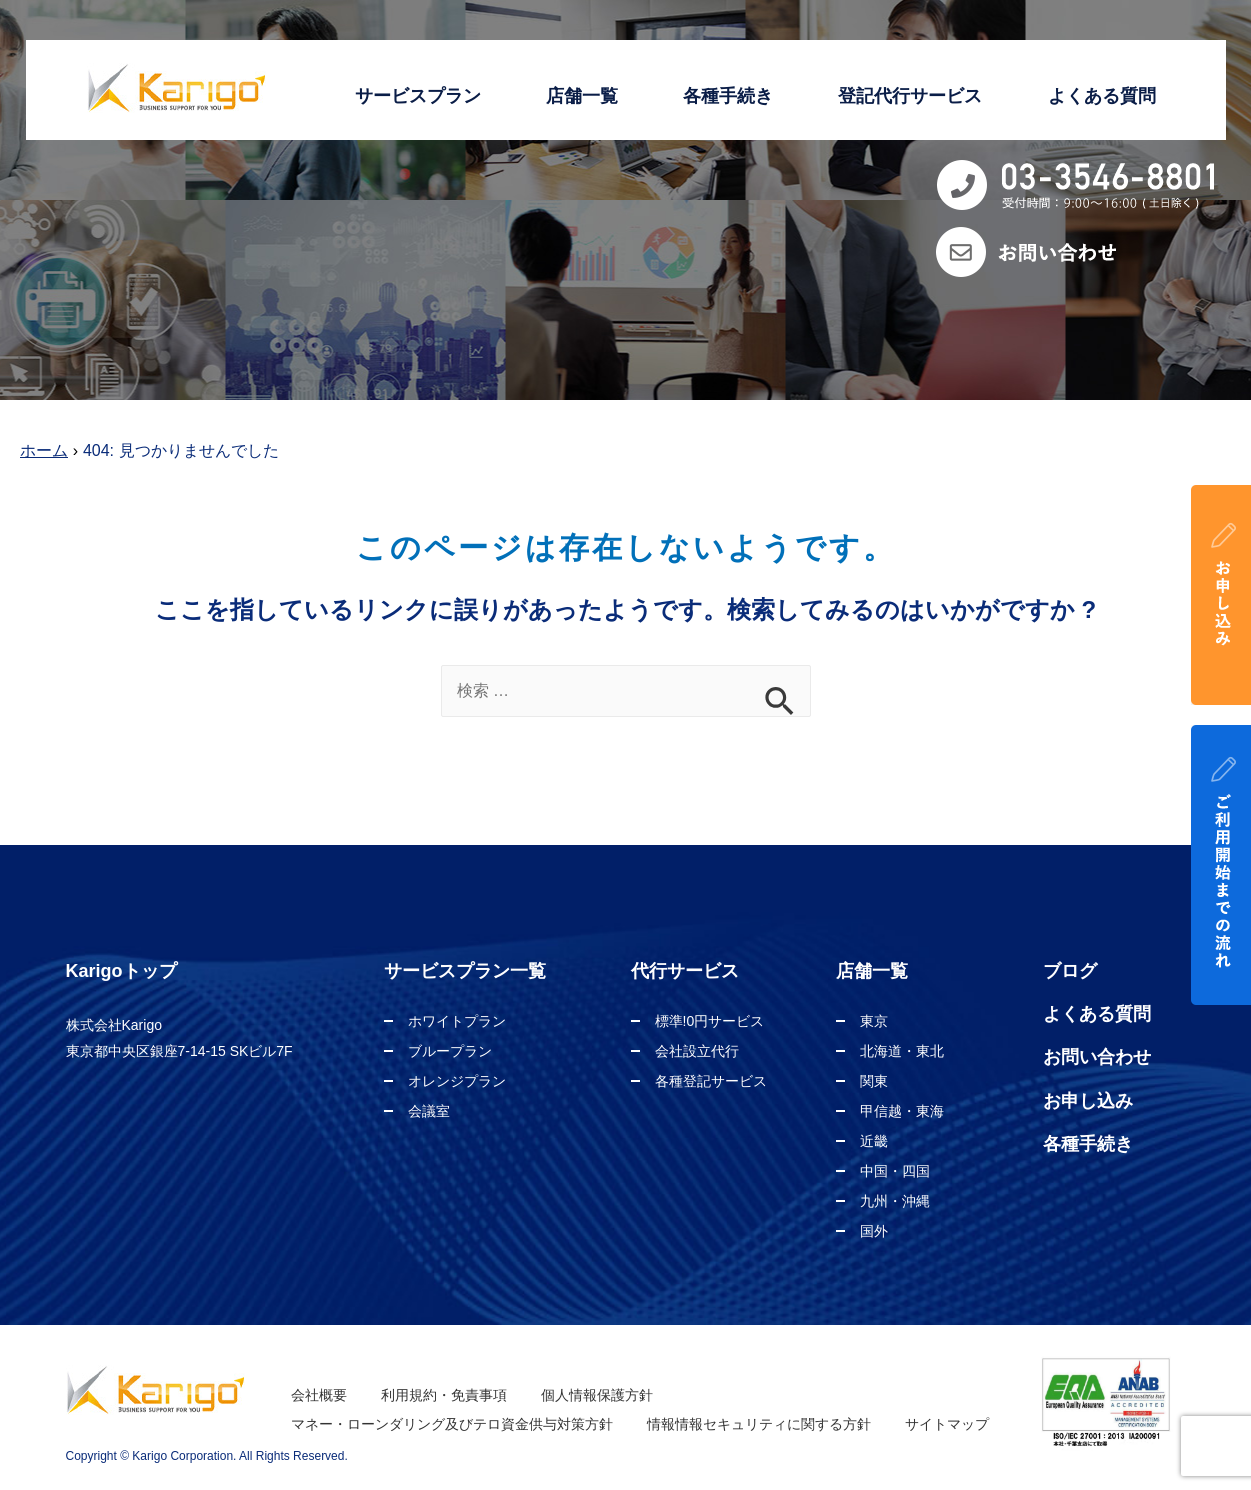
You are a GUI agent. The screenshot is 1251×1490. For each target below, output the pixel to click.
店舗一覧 (582, 96)
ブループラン (450, 1051)
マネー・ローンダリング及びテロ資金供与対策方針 (452, 1424)
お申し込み (1088, 1101)
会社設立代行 (697, 1051)
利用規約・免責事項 (444, 1395)
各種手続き (728, 96)
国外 (874, 1231)
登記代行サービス (910, 96)
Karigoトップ (121, 971)
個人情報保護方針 (597, 1395)
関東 (874, 1081)
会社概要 (319, 1395)
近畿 (874, 1141)
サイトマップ (947, 1424)
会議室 (429, 1111)
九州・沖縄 (895, 1201)
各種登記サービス (711, 1081)
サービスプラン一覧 (465, 971)
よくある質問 (1102, 96)
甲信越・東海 (902, 1111)
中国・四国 (895, 1171)
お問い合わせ (1097, 1057)
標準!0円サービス (710, 1021)
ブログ (1070, 971)
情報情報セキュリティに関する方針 (759, 1424)
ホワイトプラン (457, 1021)
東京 (874, 1021)
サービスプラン (418, 96)
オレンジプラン (457, 1081)
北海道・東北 (902, 1051)
